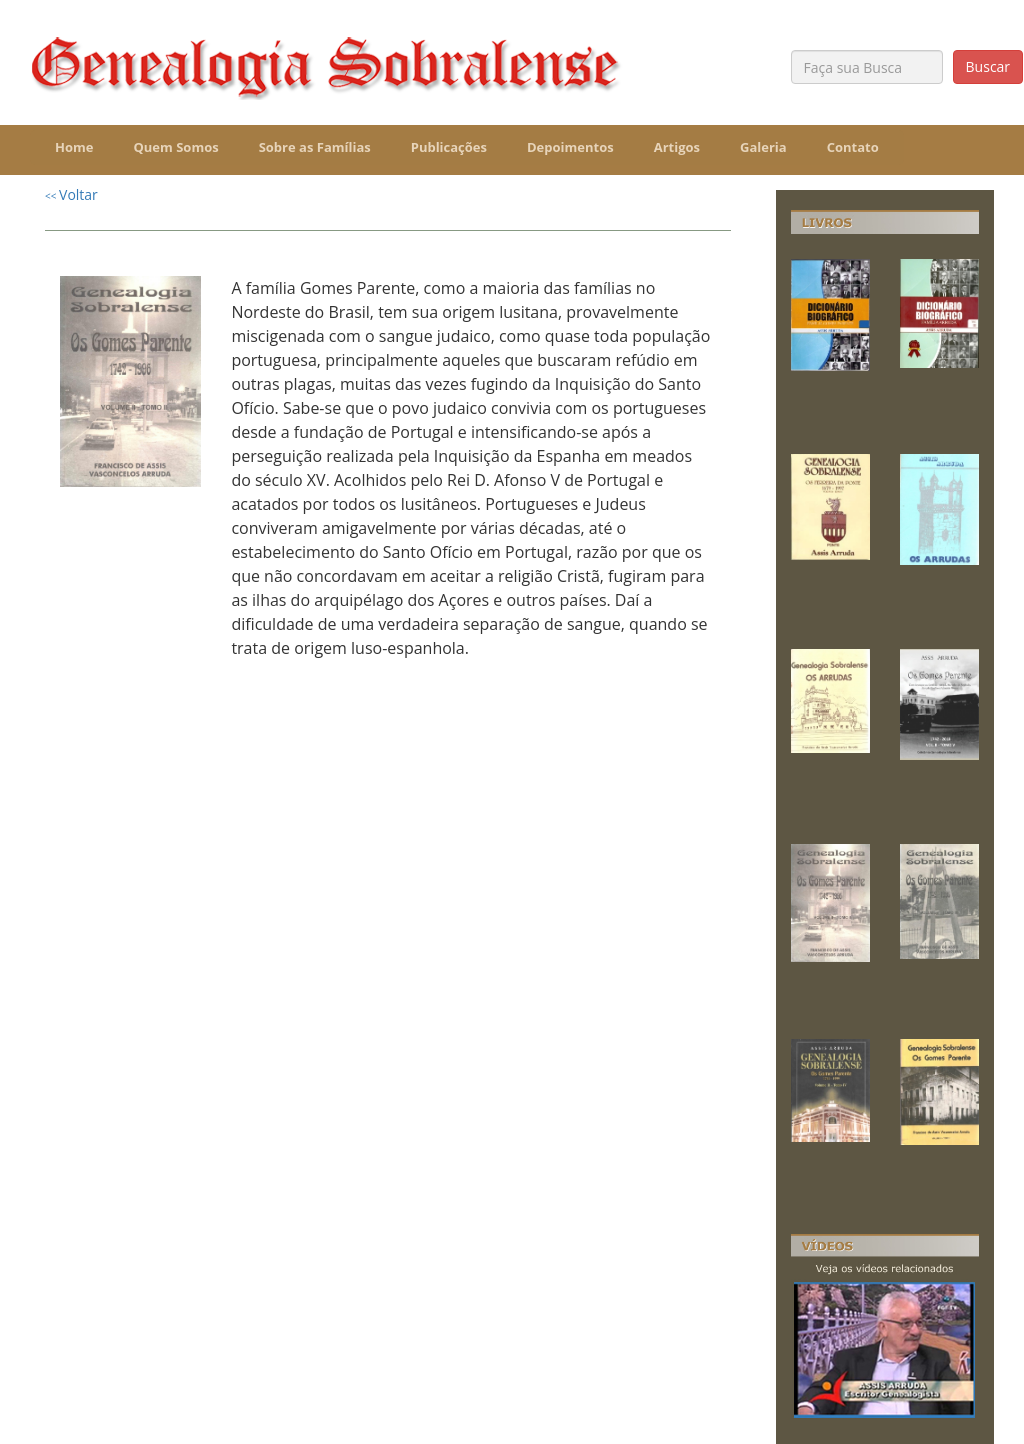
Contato (853, 147)
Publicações (449, 147)
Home (74, 147)
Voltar (71, 194)
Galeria (763, 147)
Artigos (677, 147)
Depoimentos (570, 147)
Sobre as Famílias (315, 147)
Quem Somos (175, 147)
